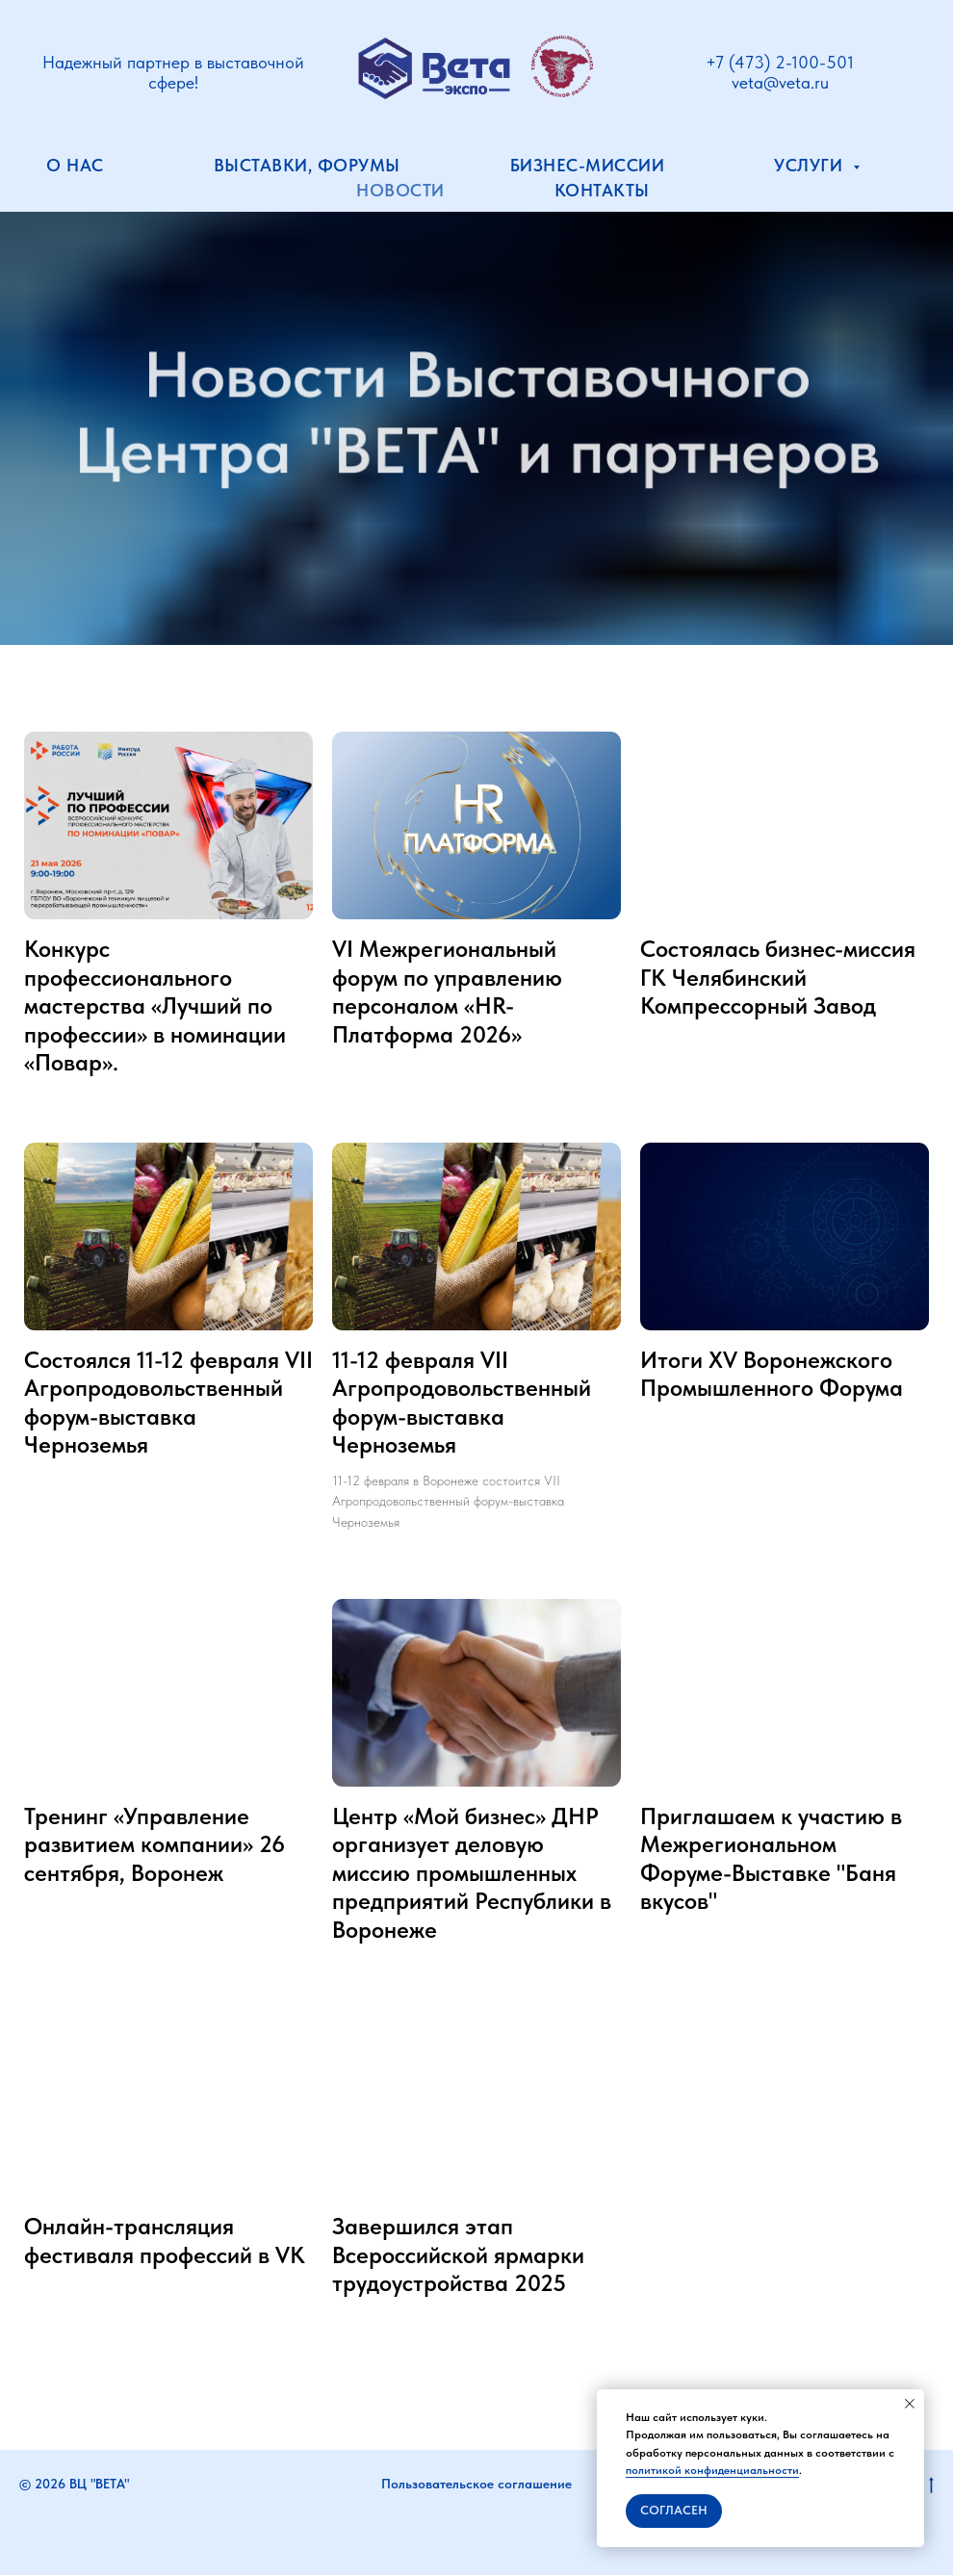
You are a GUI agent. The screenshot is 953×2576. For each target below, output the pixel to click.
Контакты (602, 190)
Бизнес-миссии (587, 165)
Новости (400, 190)
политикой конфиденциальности (712, 2470)
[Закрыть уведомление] (909, 2403)
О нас (75, 165)
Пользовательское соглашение (476, 2485)
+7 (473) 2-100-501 (780, 62)
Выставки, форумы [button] (307, 165)
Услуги (811, 165)
